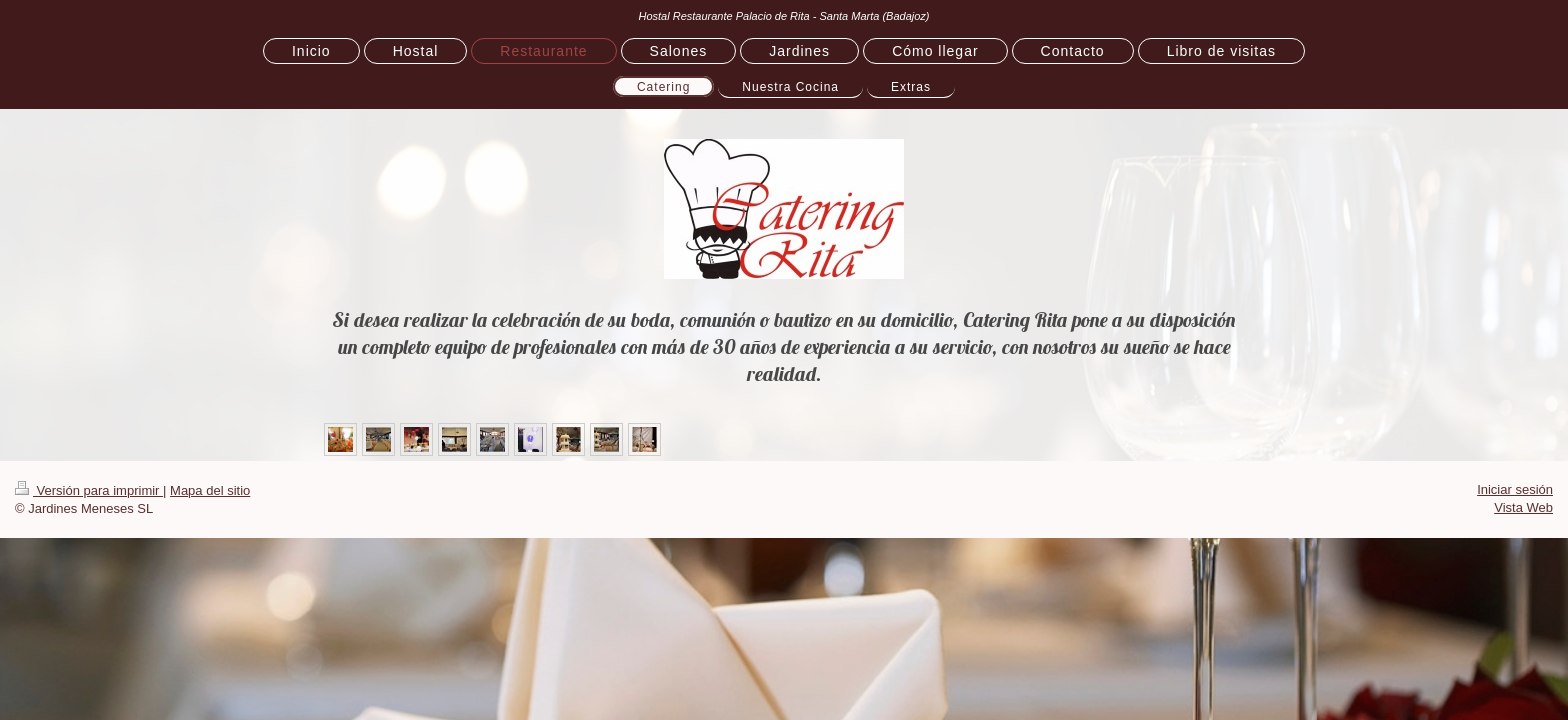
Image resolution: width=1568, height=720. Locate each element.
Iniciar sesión (1515, 489)
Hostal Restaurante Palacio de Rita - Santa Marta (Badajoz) (783, 16)
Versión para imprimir (89, 490)
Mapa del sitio (210, 490)
